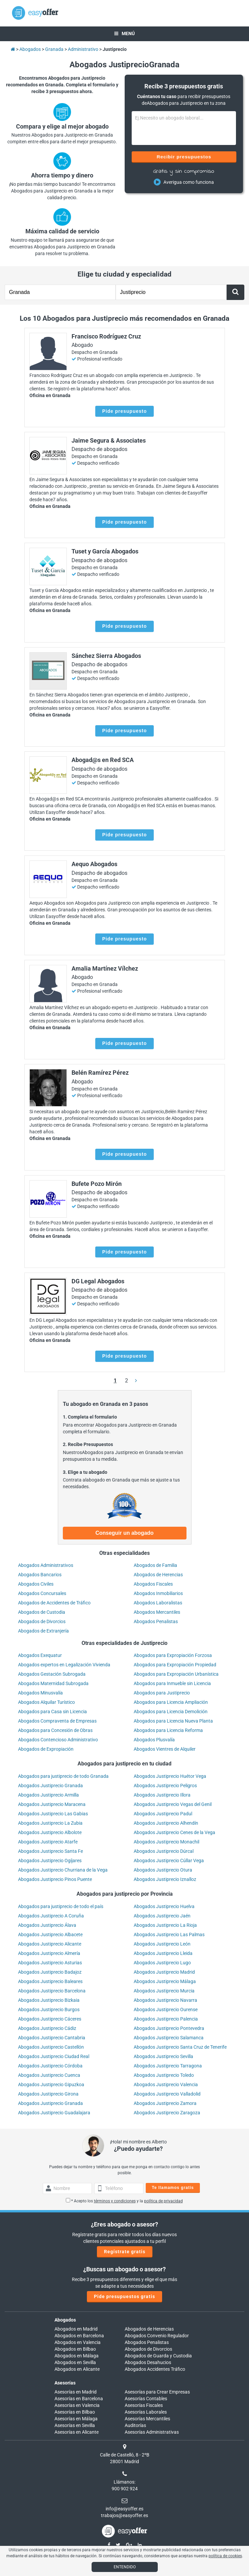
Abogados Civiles (35, 1584)
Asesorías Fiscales (144, 2405)
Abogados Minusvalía (40, 1692)
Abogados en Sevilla (75, 2362)
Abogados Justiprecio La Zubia (50, 1823)
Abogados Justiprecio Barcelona (52, 1990)
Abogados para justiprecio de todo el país (60, 1906)
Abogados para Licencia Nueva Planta (173, 1721)
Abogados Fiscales (153, 1584)
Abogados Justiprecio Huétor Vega (170, 1776)
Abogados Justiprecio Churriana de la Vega (63, 1870)
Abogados (65, 2320)
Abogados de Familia (155, 1565)
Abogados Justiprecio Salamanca (169, 2037)
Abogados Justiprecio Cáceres (49, 2019)
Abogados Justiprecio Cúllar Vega (169, 1860)
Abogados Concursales (42, 1593)
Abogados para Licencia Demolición (171, 1711)
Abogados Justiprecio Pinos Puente (55, 1879)
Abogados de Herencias (158, 1574)
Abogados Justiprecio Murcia (164, 1990)
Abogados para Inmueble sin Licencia (172, 1683)
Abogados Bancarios (39, 1574)
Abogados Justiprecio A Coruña (51, 1915)
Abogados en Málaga (76, 2355)
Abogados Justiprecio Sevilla (163, 2056)
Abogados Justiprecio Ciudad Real (53, 2056)
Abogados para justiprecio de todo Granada (63, 1776)
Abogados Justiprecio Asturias (50, 1962)
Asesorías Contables (146, 2398)
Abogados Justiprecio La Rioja (165, 1925)
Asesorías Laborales (146, 2412)
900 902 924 (125, 2488)
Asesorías (65, 2382)
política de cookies (225, 2556)
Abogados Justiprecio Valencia (166, 2084)
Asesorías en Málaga (76, 2418)
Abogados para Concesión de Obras (55, 1730)
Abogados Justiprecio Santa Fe (50, 1851)
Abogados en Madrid (76, 2329)
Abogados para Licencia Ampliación (171, 1702)
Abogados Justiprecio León (162, 1944)
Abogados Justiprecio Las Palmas (169, 1934)
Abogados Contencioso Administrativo (58, 1739)
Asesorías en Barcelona (78, 2398)
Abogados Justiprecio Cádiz (47, 2028)
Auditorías (135, 2425)
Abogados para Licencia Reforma (168, 1730)
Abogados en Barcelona (79, 2335)
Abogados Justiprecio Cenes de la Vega (174, 1832)
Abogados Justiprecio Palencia (166, 2019)
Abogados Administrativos (45, 1565)
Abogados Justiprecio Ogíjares (50, 1860)
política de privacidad (163, 2201)
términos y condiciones (115, 2201)
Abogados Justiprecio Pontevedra (169, 2028)
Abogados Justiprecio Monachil (166, 1841)
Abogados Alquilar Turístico (46, 1702)
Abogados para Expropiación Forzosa (173, 1655)
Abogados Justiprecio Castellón (51, 2047)
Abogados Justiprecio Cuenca (49, 2075)
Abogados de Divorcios (42, 1621)
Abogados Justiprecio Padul (163, 1813)
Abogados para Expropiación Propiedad (175, 1664)
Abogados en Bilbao (75, 2349)
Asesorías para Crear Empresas (157, 2392)
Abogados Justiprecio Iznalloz (165, 1879)
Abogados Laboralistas (158, 1602)
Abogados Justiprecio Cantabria (51, 2037)
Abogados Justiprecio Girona (48, 2094)
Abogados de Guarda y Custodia (158, 2355)
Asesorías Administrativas (152, 2432)
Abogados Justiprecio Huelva (164, 1906)
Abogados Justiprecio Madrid (164, 1972)
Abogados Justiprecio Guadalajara (54, 2112)
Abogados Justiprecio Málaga (165, 1981)
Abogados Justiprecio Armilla (48, 1795)
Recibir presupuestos (183, 156)
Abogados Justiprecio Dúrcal (164, 1851)
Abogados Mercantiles (157, 1612)
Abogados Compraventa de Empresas (57, 1721)
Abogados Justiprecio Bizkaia (49, 2000)
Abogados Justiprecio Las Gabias (53, 1813)
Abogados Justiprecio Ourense (166, 2009)
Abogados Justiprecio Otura (163, 1870)
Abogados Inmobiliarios (158, 1593)
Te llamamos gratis (173, 2187)
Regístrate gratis (124, 2251)
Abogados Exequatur (40, 1655)
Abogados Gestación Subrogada (52, 1674)
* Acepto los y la (124, 2201)
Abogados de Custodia (41, 1612)
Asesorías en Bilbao (74, 2412)
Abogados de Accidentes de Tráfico (54, 1602)
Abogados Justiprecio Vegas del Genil (173, 1804)
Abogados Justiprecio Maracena (52, 1804)
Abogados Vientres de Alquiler (165, 1749)
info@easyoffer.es (124, 2508)
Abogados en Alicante (77, 2369)
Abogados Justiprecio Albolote (50, 1832)
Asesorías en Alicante (76, 2432)
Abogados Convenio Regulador (157, 2335)
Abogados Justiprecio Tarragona (168, 2065)
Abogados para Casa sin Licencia (52, 1711)
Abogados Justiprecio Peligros (165, 1785)
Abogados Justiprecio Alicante (49, 1944)
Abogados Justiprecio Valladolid (167, 2094)
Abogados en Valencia (77, 2342)
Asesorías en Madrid (75, 2392)
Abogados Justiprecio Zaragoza (167, 2112)
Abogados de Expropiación (46, 1749)
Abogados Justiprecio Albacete (50, 1934)
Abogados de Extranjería (43, 1631)
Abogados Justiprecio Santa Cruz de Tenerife (180, 2047)
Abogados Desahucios (148, 2362)
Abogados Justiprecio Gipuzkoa (51, 2084)
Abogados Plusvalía (154, 1739)
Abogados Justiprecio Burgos (49, 2009)
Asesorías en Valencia (77, 2405)
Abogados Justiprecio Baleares (50, 1981)
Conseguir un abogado (124, 1533)
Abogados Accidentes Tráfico (155, 2369)
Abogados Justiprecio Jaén (162, 1915)
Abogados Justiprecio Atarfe (48, 1841)
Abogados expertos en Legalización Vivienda (64, 1664)
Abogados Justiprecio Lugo (162, 1962)
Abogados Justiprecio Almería (49, 1953)
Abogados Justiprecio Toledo (164, 2075)
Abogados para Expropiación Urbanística (176, 1674)
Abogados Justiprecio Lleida (163, 1953)
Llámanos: (124, 2482)
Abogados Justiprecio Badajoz (50, 1972)
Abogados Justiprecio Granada (50, 1785)
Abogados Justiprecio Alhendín (166, 1823)
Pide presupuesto (124, 411)
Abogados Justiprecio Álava (47, 1925)
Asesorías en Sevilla (74, 2425)
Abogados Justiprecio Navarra (165, 2000)
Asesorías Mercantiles (147, 2418)
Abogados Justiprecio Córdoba (50, 2065)
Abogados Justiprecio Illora (162, 1795)
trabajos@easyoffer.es (124, 2515)
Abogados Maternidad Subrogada (53, 1683)
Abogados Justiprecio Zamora (165, 2103)
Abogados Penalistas (156, 1621)
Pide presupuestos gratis (124, 2296)
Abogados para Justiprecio (162, 1692)
